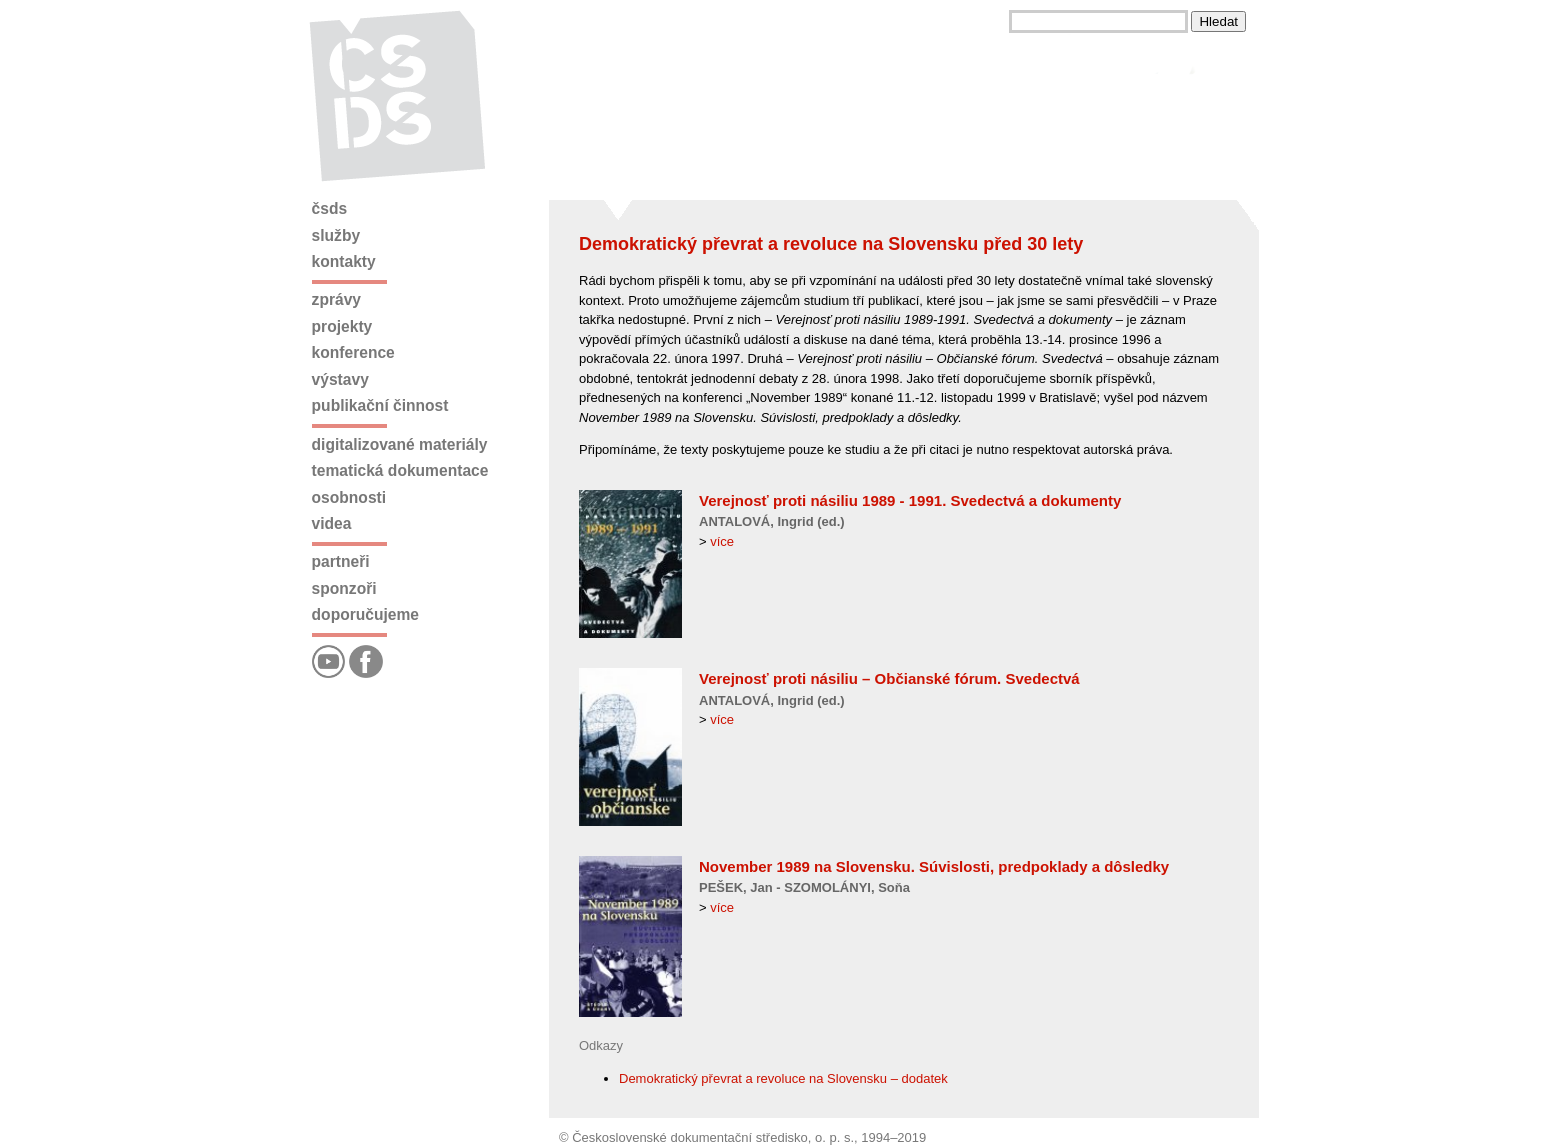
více (722, 541)
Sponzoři (344, 588)
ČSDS (330, 208)
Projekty (342, 326)
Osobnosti (349, 497)
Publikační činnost (380, 405)
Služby (336, 235)
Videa (332, 523)
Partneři (341, 561)
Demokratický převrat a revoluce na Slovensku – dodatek (783, 1078)
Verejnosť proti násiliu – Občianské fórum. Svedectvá (889, 678)
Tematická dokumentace (400, 470)
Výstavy (340, 379)
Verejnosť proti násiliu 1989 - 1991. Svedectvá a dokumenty (910, 500)
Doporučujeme (365, 614)
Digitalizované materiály (400, 444)
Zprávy (336, 299)
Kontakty (344, 261)
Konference (353, 352)
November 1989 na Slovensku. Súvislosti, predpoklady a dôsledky (934, 866)
